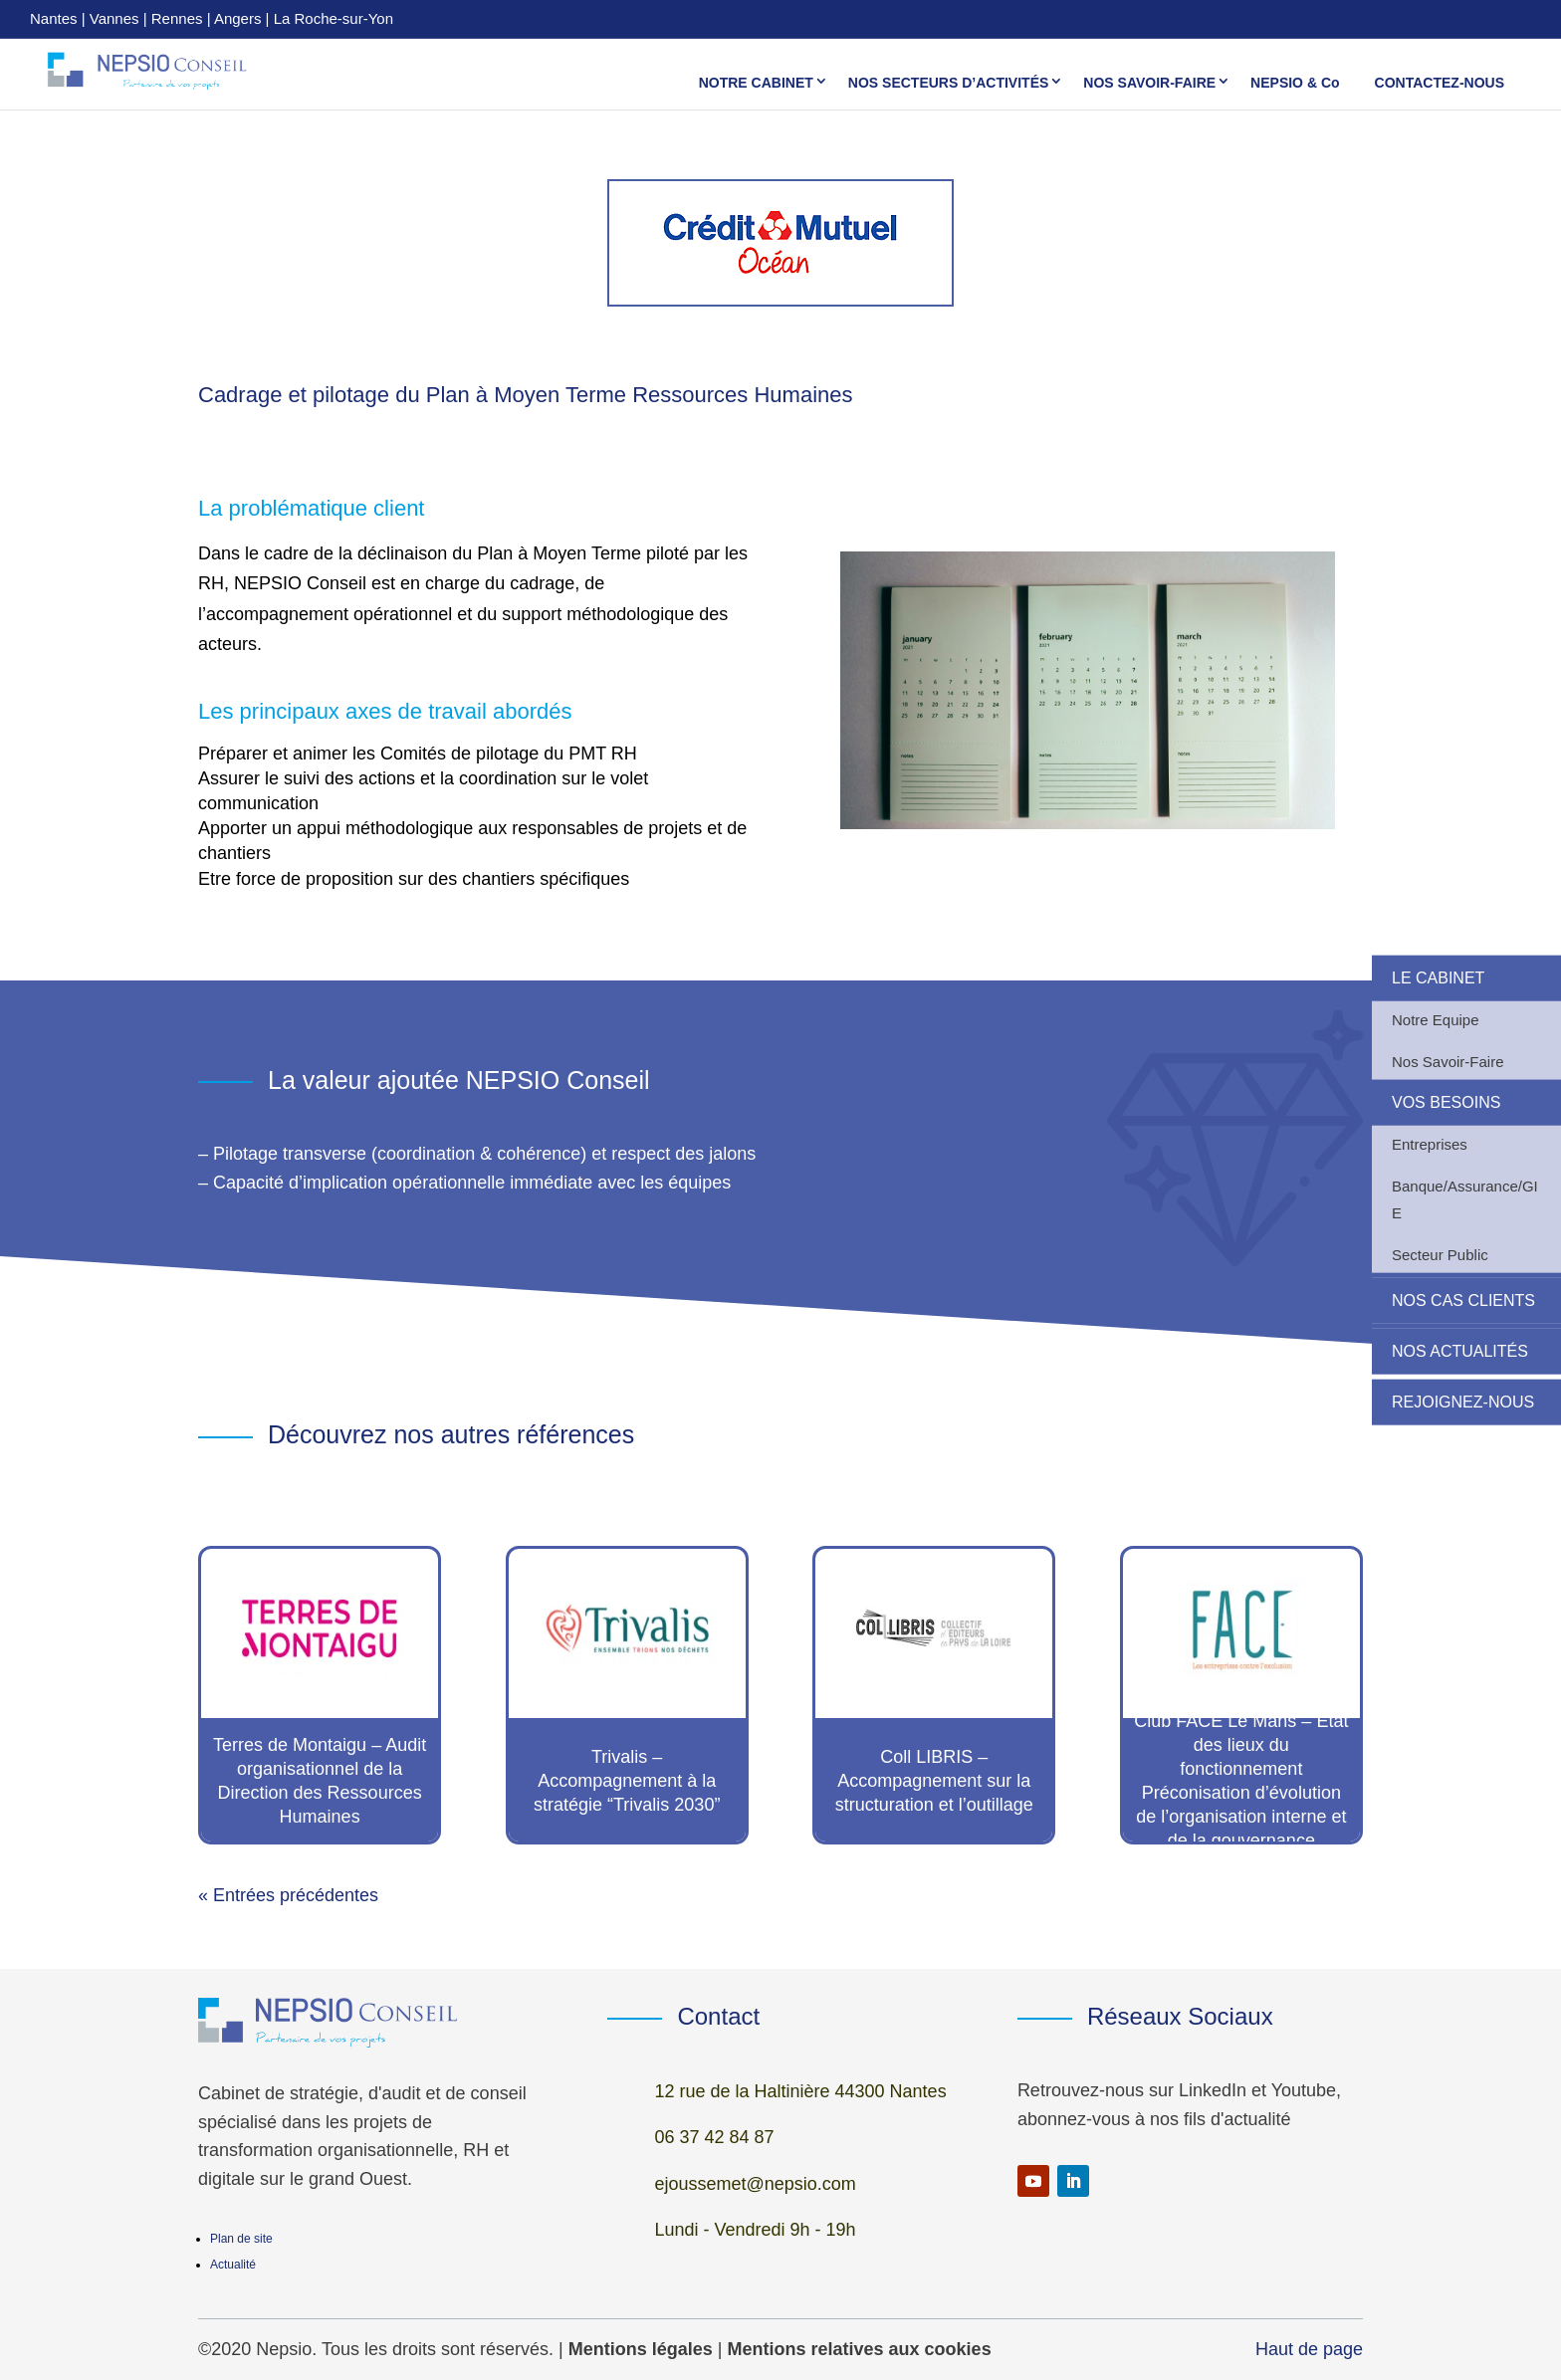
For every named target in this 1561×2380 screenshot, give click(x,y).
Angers (238, 18)
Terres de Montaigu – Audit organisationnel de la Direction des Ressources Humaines (319, 1781)
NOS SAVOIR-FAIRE (1149, 82)
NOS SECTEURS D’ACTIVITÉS (948, 82)
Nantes (54, 18)
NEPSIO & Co (1294, 82)
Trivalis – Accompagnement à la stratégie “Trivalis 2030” (627, 1781)
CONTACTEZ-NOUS (1439, 82)
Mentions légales (640, 2349)
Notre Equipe (1435, 1018)
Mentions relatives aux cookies (860, 2349)
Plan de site (241, 2239)
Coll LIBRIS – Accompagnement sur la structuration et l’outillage (934, 1781)
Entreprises (1429, 1143)
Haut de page (1309, 2349)
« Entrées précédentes (288, 1895)
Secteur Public (1440, 1253)
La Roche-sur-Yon (333, 18)
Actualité (233, 2265)
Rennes (177, 18)
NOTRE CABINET (756, 82)
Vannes (114, 18)
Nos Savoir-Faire (1448, 1060)
